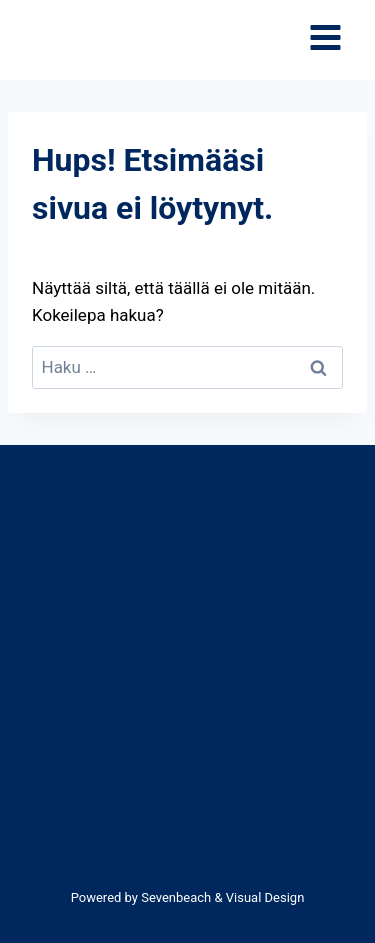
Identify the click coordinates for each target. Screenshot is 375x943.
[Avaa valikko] (325, 40)
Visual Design (265, 897)
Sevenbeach (176, 897)
